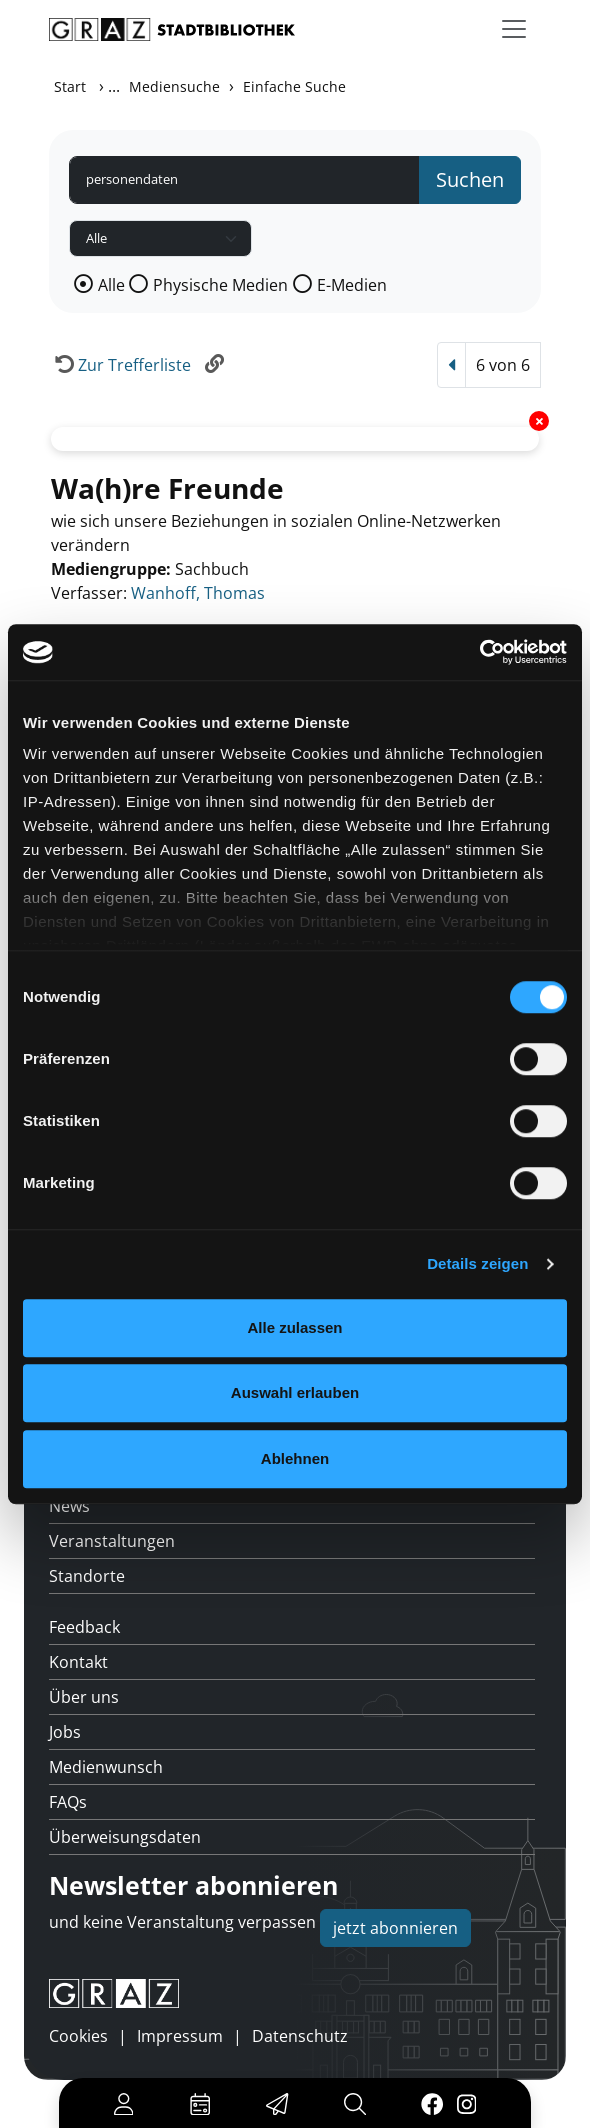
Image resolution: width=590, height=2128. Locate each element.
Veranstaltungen (112, 1541)
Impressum (180, 2036)
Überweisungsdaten (125, 1837)
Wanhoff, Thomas (198, 593)
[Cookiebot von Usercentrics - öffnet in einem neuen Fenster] (479, 652)
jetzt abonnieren (395, 1928)
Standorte (87, 1576)
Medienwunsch (106, 1767)
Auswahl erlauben (295, 1392)
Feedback (84, 1627)
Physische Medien (220, 285)
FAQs (68, 1802)
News (69, 1506)
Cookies (78, 2036)
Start (70, 86)
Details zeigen (477, 1263)
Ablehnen (295, 1458)
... (114, 86)
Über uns (84, 1697)
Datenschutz (300, 2036)
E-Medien (352, 285)
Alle (111, 285)
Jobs (65, 1732)
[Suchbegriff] (244, 180)
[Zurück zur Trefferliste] (120, 365)
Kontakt (78, 1662)
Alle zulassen (294, 1327)
